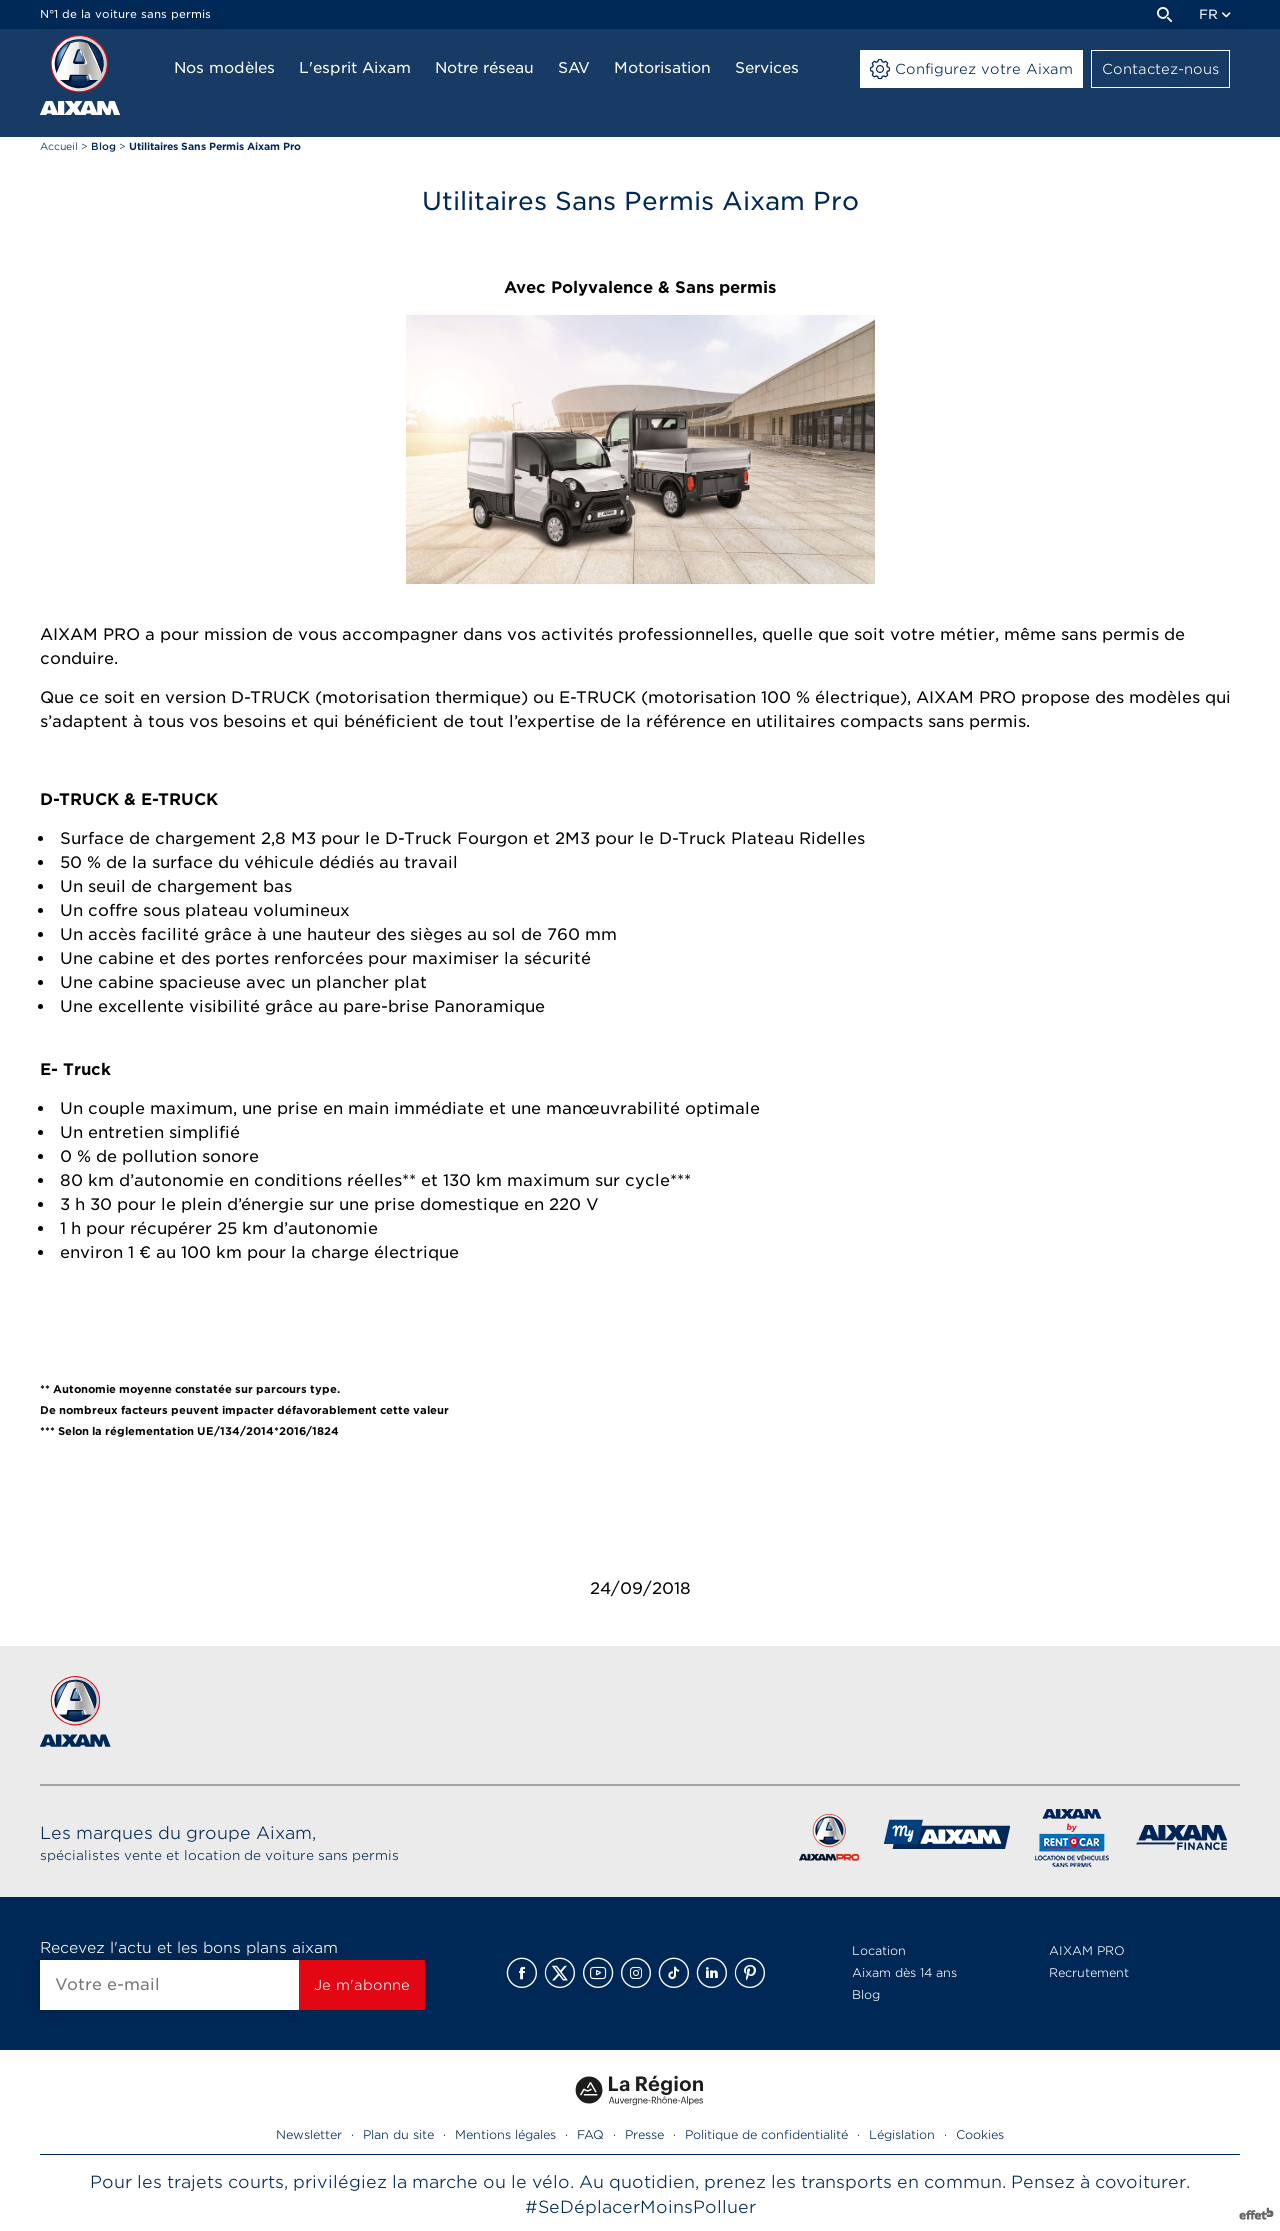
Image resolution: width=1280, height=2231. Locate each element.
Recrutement (1089, 1972)
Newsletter (309, 2134)
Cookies (980, 2134)
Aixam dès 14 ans (904, 1972)
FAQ (590, 2134)
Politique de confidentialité (766, 2134)
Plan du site (398, 2134)
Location (879, 1950)
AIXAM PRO (1087, 1950)
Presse (644, 2134)
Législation (902, 2134)
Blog (866, 1994)
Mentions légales (505, 2134)
